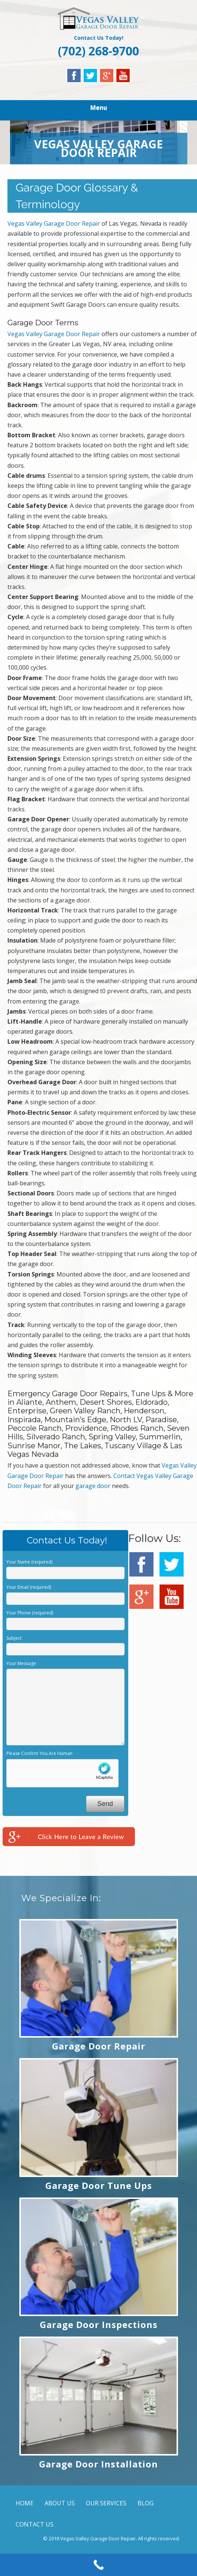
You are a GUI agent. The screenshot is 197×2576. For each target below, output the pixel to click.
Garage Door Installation (98, 2464)
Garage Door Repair (98, 2046)
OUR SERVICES (106, 2503)
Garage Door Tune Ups (98, 2185)
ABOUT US (60, 2503)
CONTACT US (35, 2524)
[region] (98, 142)
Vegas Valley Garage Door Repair (53, 223)
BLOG (146, 2503)
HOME (24, 2503)
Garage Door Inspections (99, 2324)
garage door (92, 1486)
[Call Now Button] (98, 2565)
